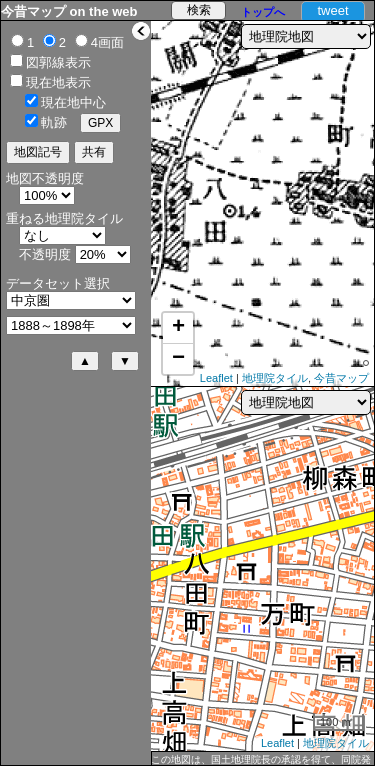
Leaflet (216, 378)
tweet (332, 10)
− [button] (178, 359)
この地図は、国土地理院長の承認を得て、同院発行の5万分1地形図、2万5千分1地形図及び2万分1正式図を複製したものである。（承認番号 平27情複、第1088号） (261, 760)
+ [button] (178, 328)
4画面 (107, 42)
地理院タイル (275, 378)
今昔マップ (341, 378)
